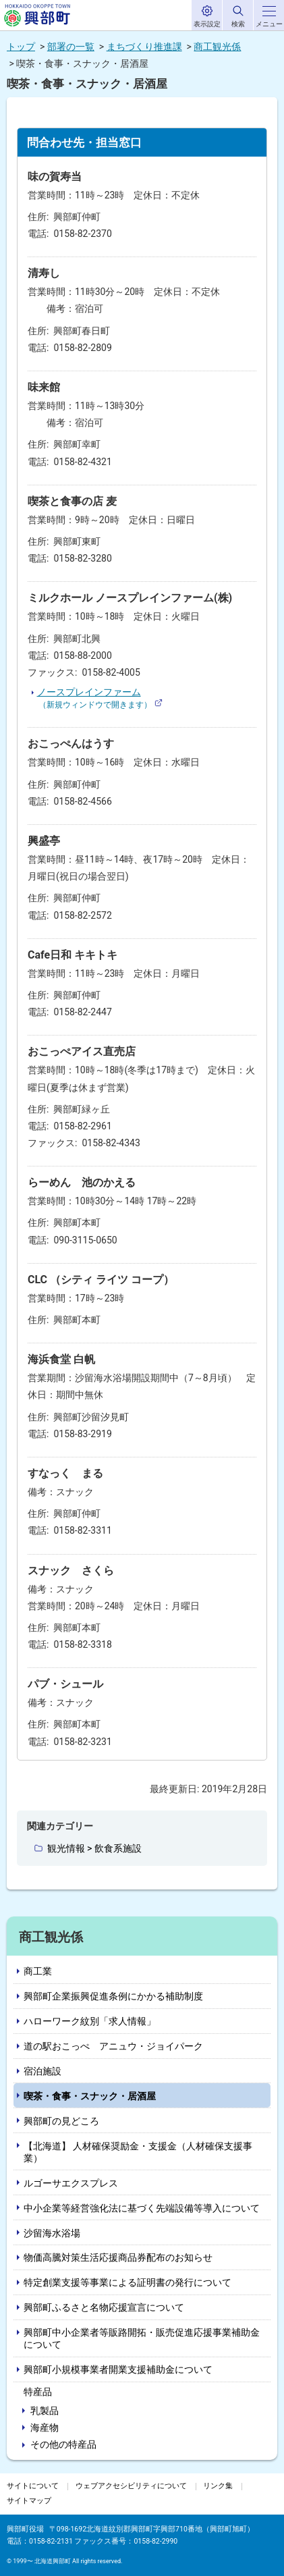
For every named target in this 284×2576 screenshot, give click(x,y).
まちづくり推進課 (144, 46)
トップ (21, 46)
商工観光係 (217, 46)
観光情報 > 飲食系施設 (94, 1848)
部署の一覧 (70, 46)
